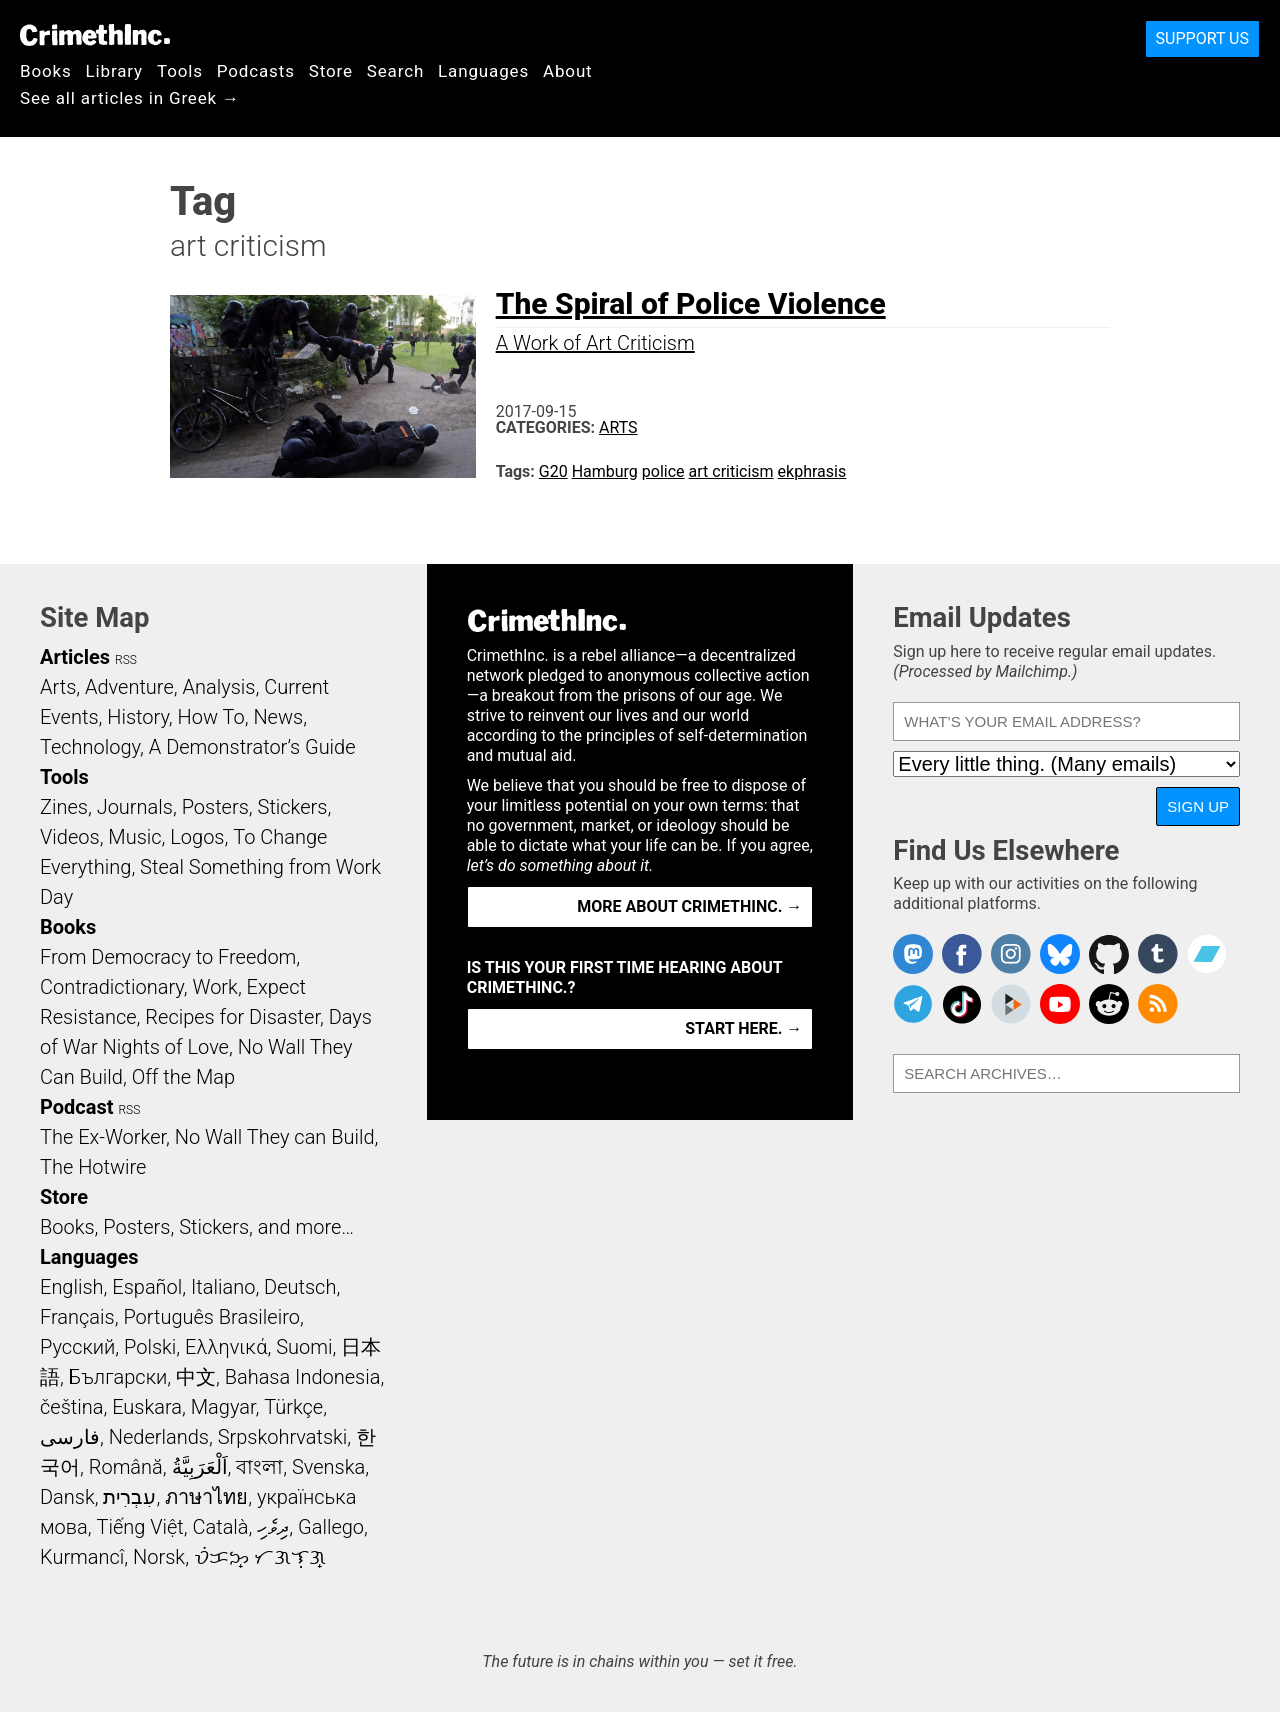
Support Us (1202, 38)
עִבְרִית (129, 1497)
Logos (197, 837)
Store (331, 71)
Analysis (218, 687)
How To (211, 717)
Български (118, 1377)
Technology (90, 747)
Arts (618, 427)
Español (147, 1287)
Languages (483, 71)
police (663, 471)
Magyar (223, 1407)
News (278, 717)
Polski (150, 1347)
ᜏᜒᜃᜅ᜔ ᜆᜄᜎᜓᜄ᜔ (260, 1557)
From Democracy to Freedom (168, 957)
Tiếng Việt (139, 1527)
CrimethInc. (95, 35)
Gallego (331, 1527)
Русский (77, 1347)
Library (114, 71)
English (72, 1287)
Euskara (147, 1407)
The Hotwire (93, 1167)
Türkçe (293, 1407)
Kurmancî (82, 1557)
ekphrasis (812, 471)
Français (77, 1317)
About (568, 71)
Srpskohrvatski (283, 1437)
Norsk (159, 1557)
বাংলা (259, 1467)
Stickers (293, 807)
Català (221, 1527)
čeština (71, 1407)
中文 (196, 1377)
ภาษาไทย (206, 1497)
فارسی (70, 1437)
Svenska (328, 1467)
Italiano (223, 1287)
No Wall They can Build (275, 1137)
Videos (70, 837)
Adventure (129, 687)
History (138, 717)
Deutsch (300, 1287)
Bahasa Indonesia (303, 1377)
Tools (180, 71)
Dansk (67, 1497)
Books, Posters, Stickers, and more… (197, 1227)
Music (134, 837)
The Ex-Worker (103, 1137)
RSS (126, 660)
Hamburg (605, 471)
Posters (215, 807)
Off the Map (183, 1077)
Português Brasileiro (211, 1317)
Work (215, 987)
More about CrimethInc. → (689, 906)
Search (395, 71)
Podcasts (256, 71)
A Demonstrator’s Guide (252, 747)
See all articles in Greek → (130, 98)
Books (46, 71)
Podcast (76, 1107)
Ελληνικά (226, 1347)
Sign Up (1198, 806)
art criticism (731, 471)
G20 (553, 471)
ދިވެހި (273, 1527)
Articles (75, 657)
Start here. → (743, 1028)
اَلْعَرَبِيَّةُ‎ (200, 1467)
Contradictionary (112, 987)
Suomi (304, 1347)
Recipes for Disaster (232, 1017)
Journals (135, 807)
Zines (64, 807)
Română (126, 1467)
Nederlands (159, 1437)
